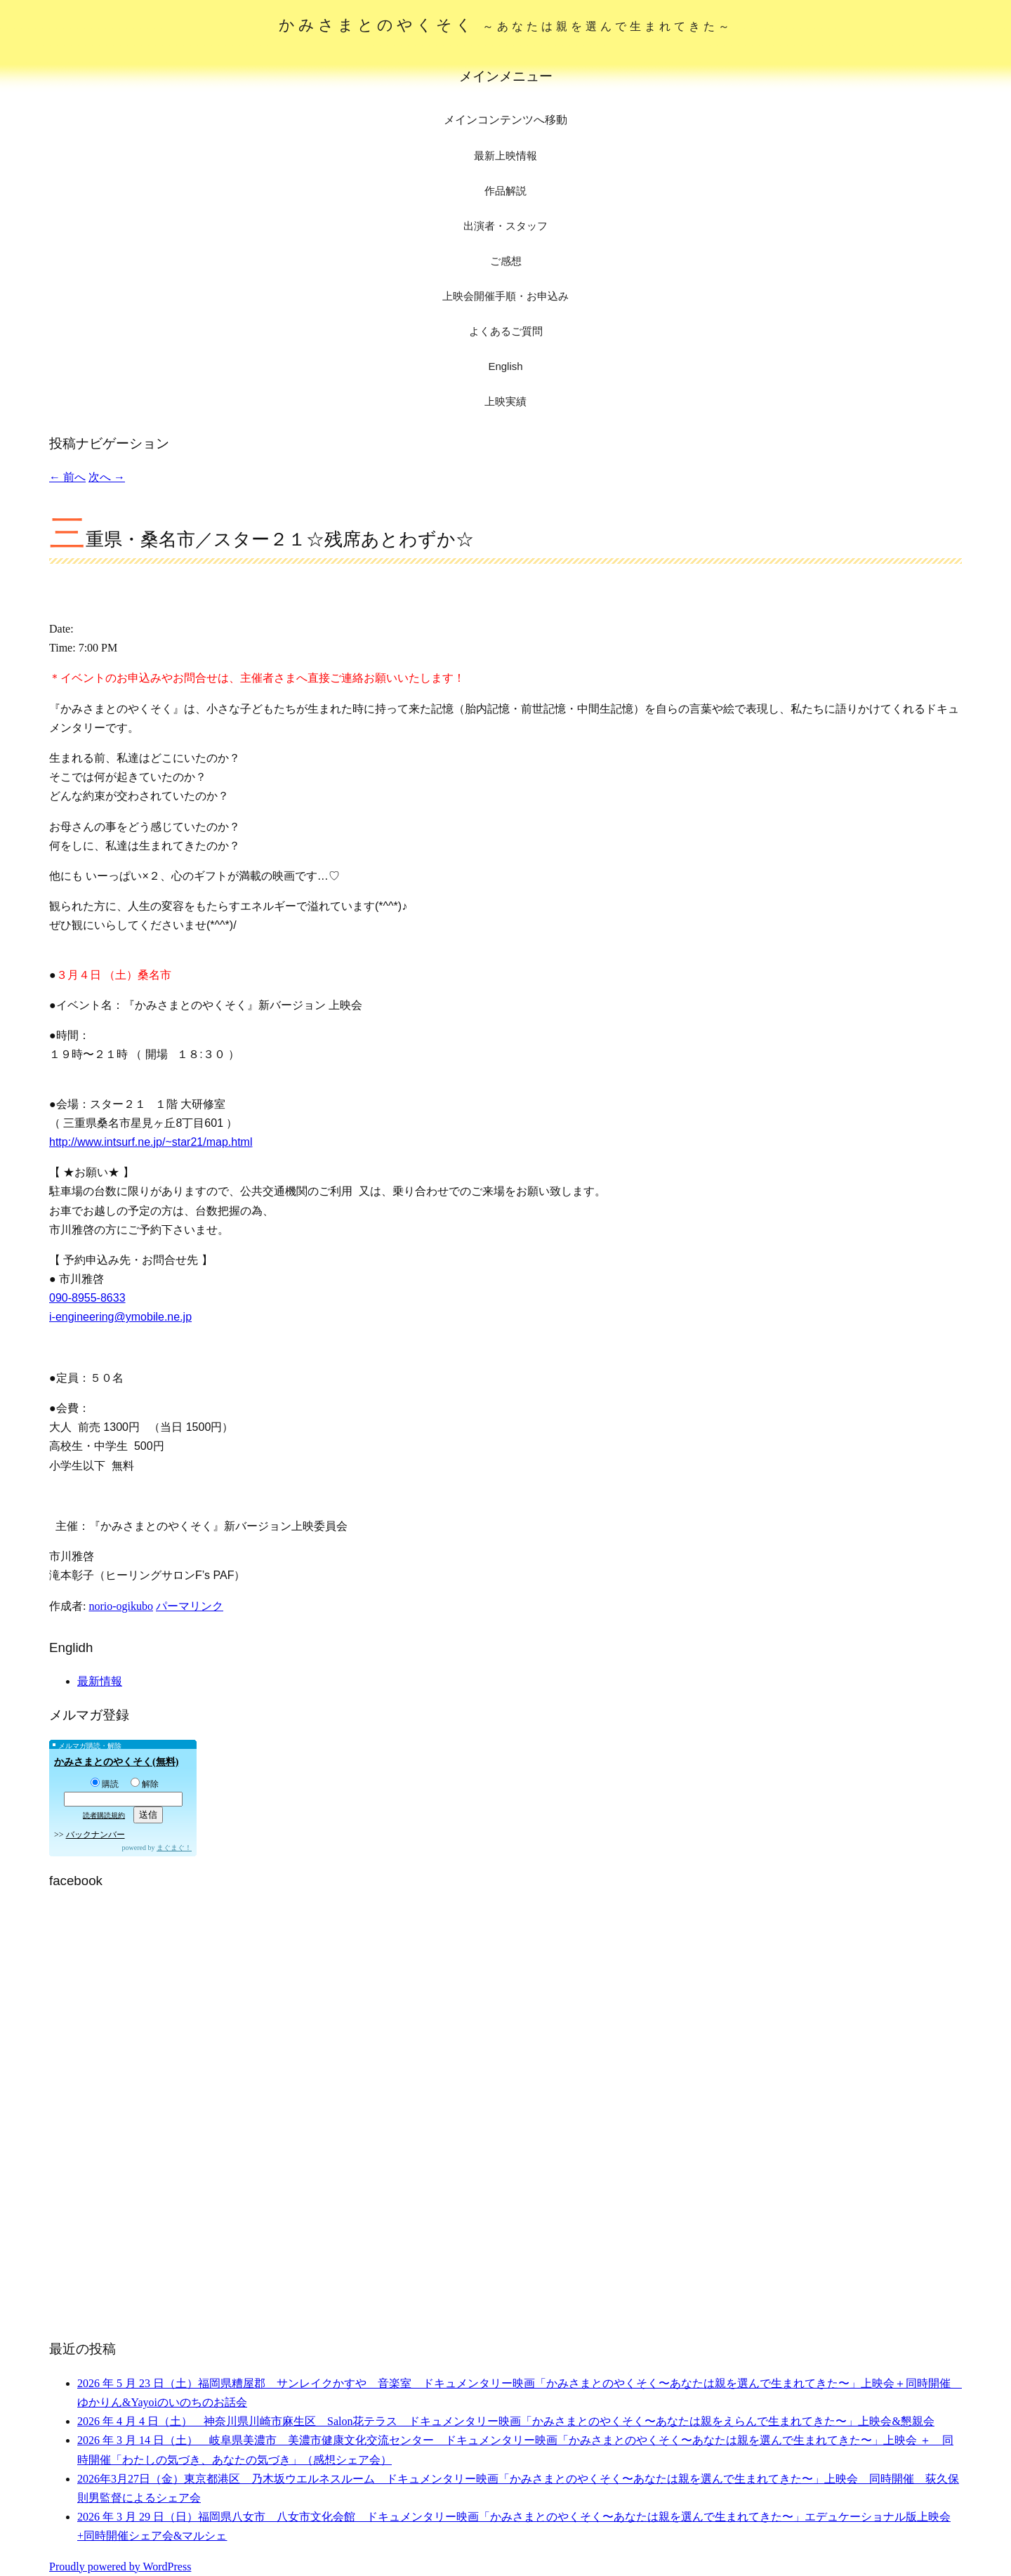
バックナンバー (95, 1834)
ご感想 (506, 261)
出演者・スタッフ (505, 226)
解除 (145, 1784)
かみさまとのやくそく (506, 25)
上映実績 (505, 401)
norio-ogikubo (120, 1606)
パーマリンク (189, 1606)
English (505, 366)
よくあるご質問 (506, 331)
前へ (67, 477)
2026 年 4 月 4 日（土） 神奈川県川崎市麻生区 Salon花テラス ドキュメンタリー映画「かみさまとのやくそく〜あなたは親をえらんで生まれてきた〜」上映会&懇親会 (505, 2421)
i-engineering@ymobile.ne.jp (120, 1317)
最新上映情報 (505, 155)
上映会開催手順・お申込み (505, 296)
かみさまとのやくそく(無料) (116, 1762)
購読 (105, 1784)
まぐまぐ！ (174, 1847)
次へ (106, 477)
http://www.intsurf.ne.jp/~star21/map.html (150, 1142)
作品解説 (505, 191)
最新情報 (99, 1681)
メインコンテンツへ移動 (505, 120)
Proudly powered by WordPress (120, 2566)
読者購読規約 (104, 1815)
